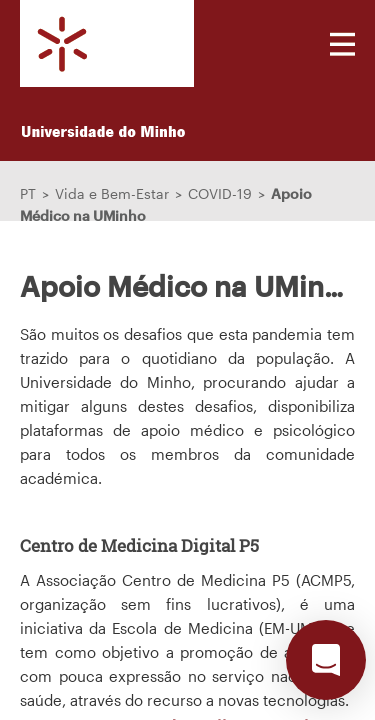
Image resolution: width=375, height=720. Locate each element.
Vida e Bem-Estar (112, 193)
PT (28, 193)
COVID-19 (220, 193)
